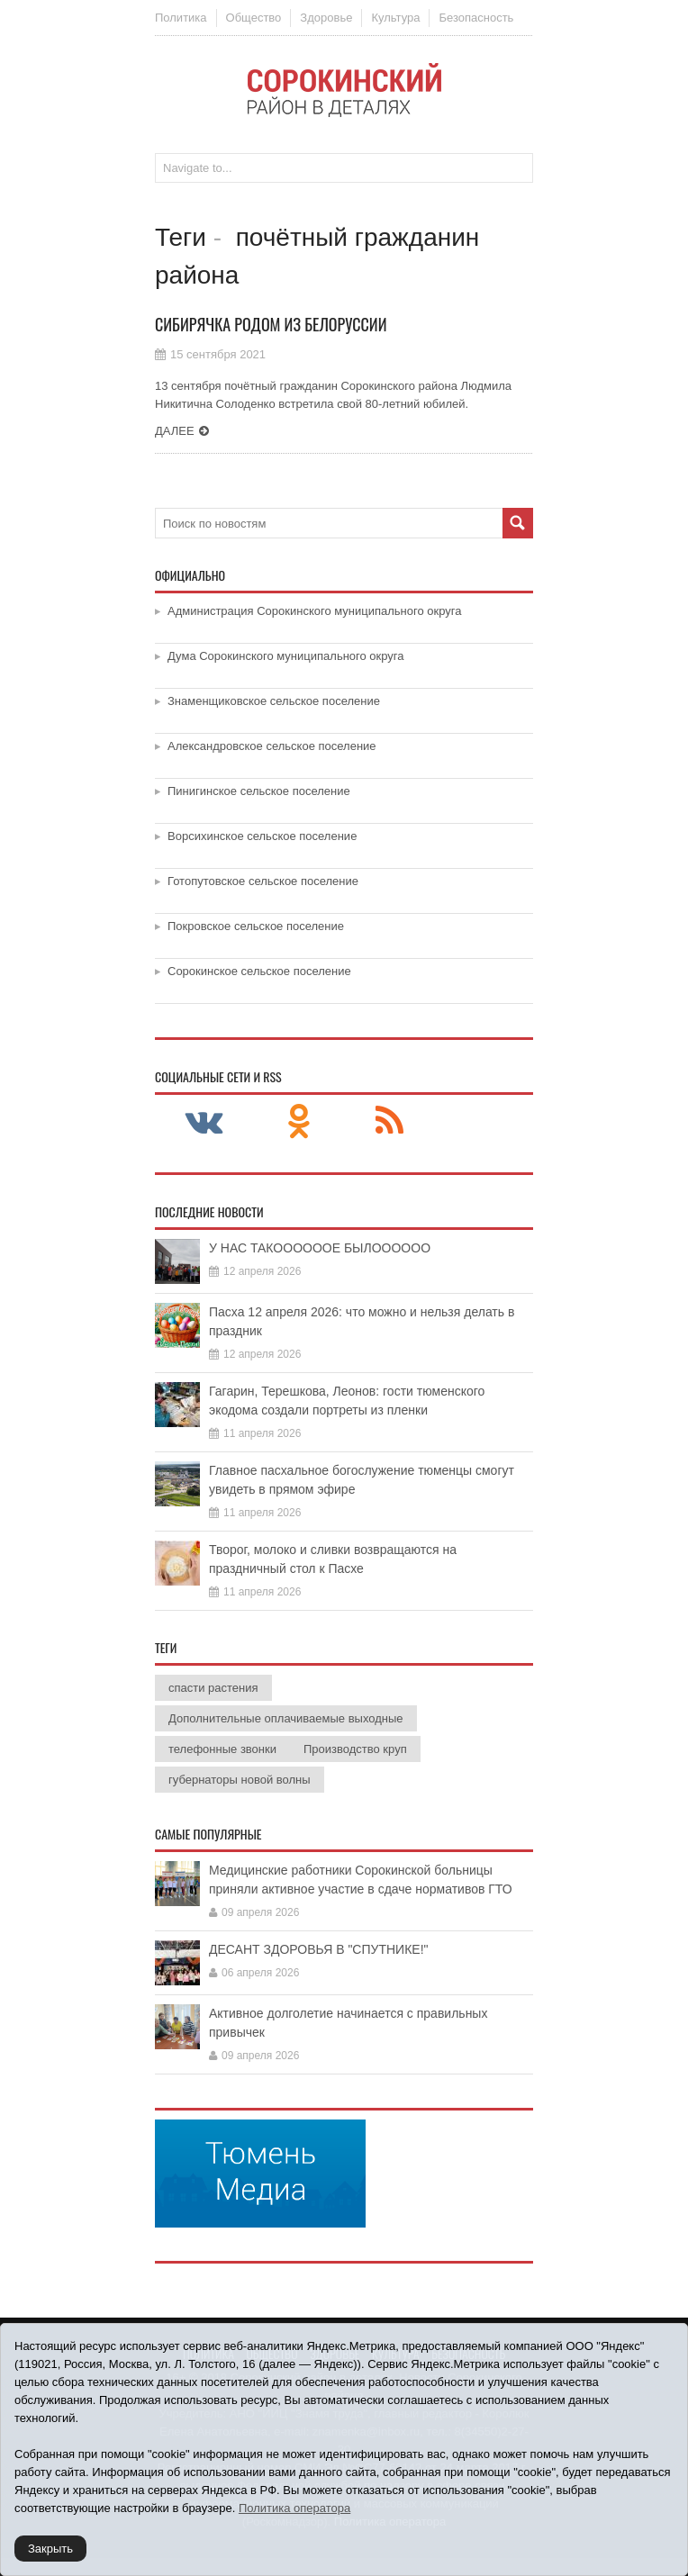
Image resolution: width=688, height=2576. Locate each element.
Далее (175, 431)
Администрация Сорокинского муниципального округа (314, 611)
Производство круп (355, 1749)
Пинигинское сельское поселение (258, 791)
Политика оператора (294, 2508)
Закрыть (50, 2548)
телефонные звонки (222, 1749)
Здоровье (326, 17)
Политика (181, 17)
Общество (254, 17)
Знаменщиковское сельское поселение (273, 701)
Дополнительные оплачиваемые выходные (285, 1718)
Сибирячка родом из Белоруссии (271, 324)
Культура (395, 17)
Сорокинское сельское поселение (259, 971)
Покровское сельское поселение (255, 926)
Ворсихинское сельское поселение (262, 836)
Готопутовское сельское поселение (262, 881)
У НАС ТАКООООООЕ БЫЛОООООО (319, 1248)
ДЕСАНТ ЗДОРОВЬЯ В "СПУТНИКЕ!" (319, 1949)
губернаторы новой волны (239, 1779)
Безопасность (476, 17)
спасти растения (213, 1688)
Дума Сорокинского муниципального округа (285, 656)
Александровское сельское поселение (271, 746)
